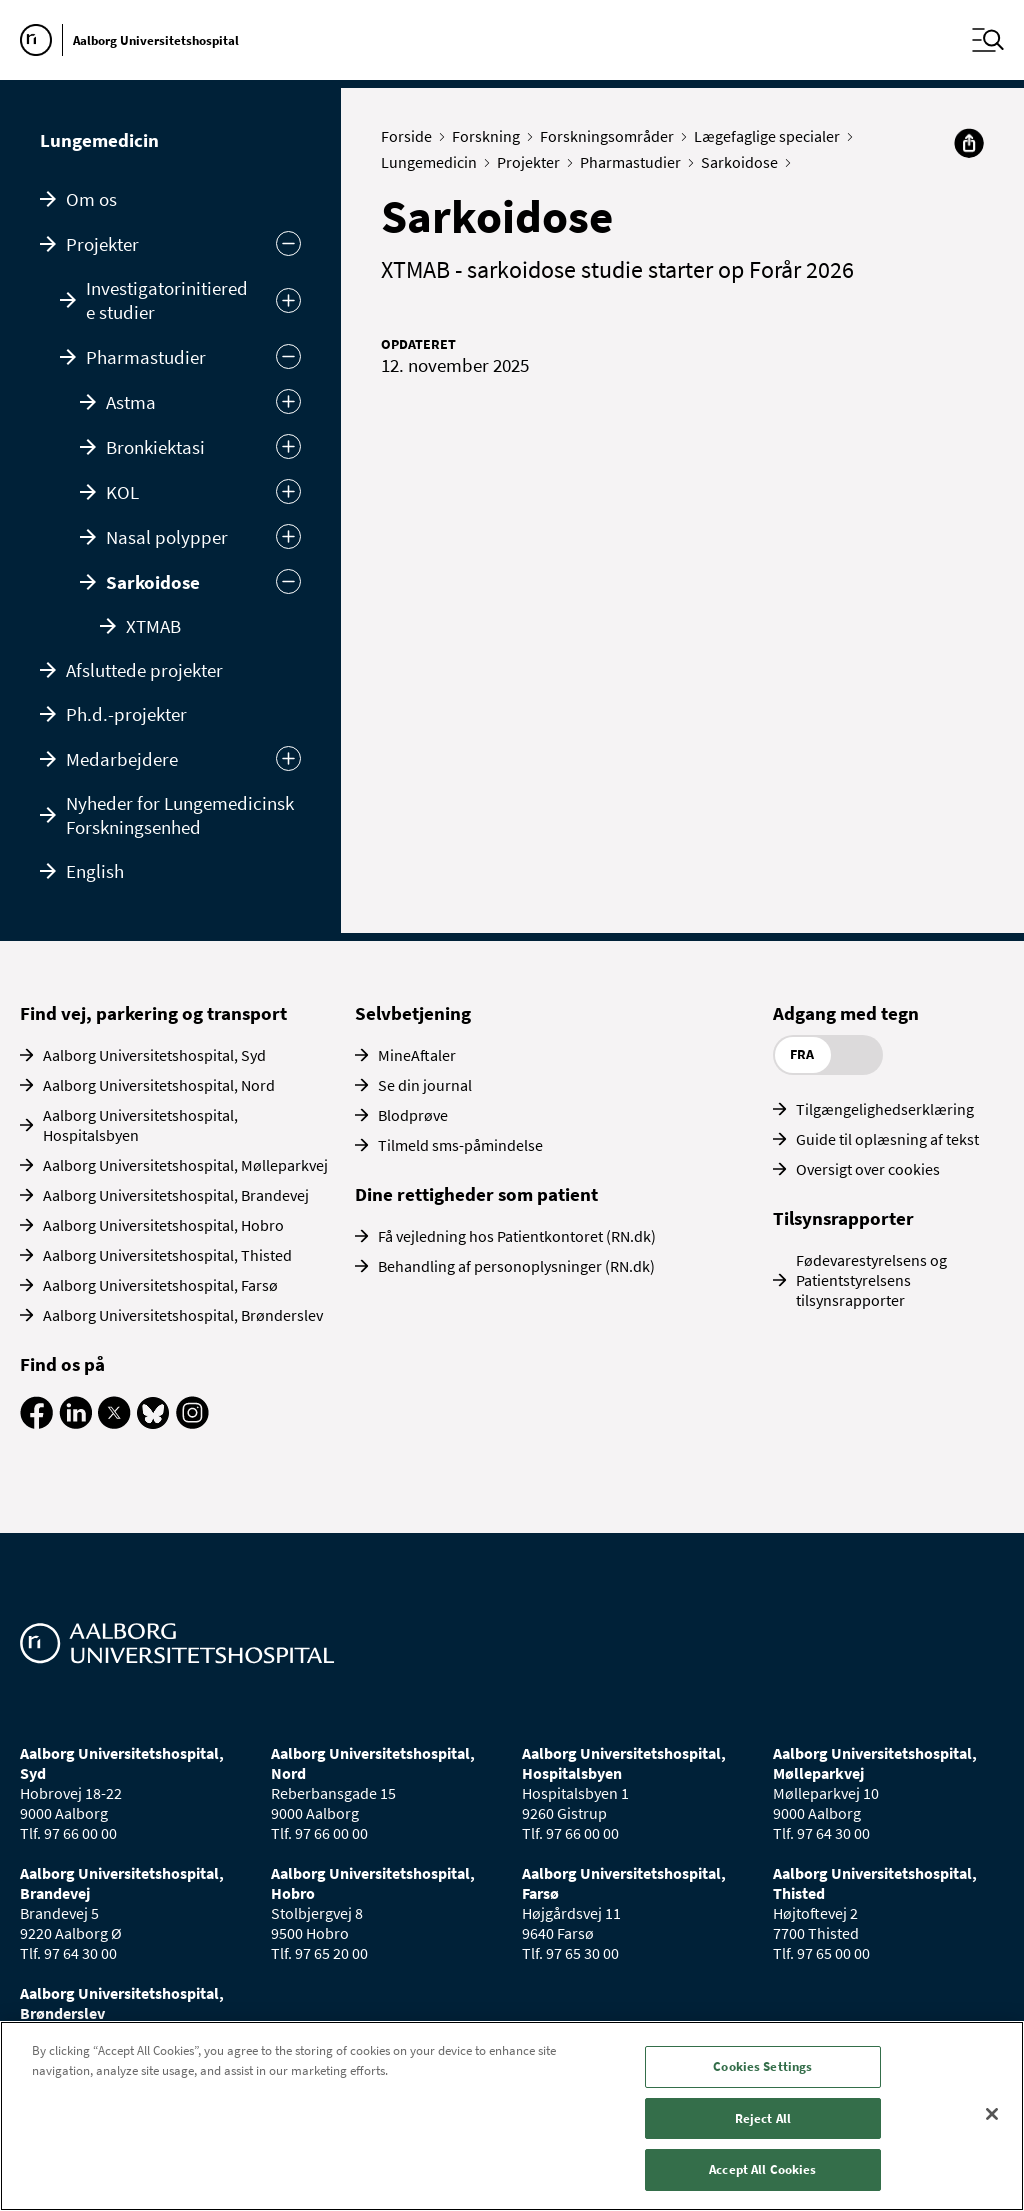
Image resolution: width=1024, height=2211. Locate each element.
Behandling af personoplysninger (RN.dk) (516, 1266)
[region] (512, 2116)
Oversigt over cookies (868, 1169)
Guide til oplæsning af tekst (887, 1139)
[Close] (992, 2114)
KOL (122, 492)
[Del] (969, 143)
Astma (131, 402)
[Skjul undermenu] (288, 243)
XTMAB (153, 626)
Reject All (763, 2118)
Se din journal (425, 1085)
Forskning (490, 136)
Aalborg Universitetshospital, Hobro (163, 1225)
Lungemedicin (99, 140)
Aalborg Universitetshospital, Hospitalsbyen (140, 1125)
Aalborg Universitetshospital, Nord (159, 1085)
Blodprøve (413, 1115)
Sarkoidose (153, 582)
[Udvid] (288, 300)
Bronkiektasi (155, 447)
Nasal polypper (167, 537)
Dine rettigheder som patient (476, 1194)
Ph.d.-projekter (126, 714)
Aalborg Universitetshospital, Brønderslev (183, 1315)
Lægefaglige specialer (771, 136)
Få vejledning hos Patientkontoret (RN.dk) (517, 1236)
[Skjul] (288, 356)
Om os (91, 199)
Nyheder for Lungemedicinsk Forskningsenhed (180, 815)
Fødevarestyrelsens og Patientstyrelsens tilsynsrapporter (871, 1280)
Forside (411, 136)
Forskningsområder (611, 136)
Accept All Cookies (762, 2169)
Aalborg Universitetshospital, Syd (154, 1055)
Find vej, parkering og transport (153, 1013)
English (95, 871)
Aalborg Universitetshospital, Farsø (160, 1285)
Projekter (102, 244)
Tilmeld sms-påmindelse (460, 1145)
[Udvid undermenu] (288, 758)
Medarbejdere (122, 759)
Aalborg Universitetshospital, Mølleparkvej (185, 1165)
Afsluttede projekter (144, 670)
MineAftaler (417, 1055)
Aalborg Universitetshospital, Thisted (167, 1255)
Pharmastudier (146, 357)
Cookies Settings (762, 2066)
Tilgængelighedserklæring (885, 1109)
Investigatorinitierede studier (167, 300)
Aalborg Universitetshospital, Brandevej (176, 1195)
